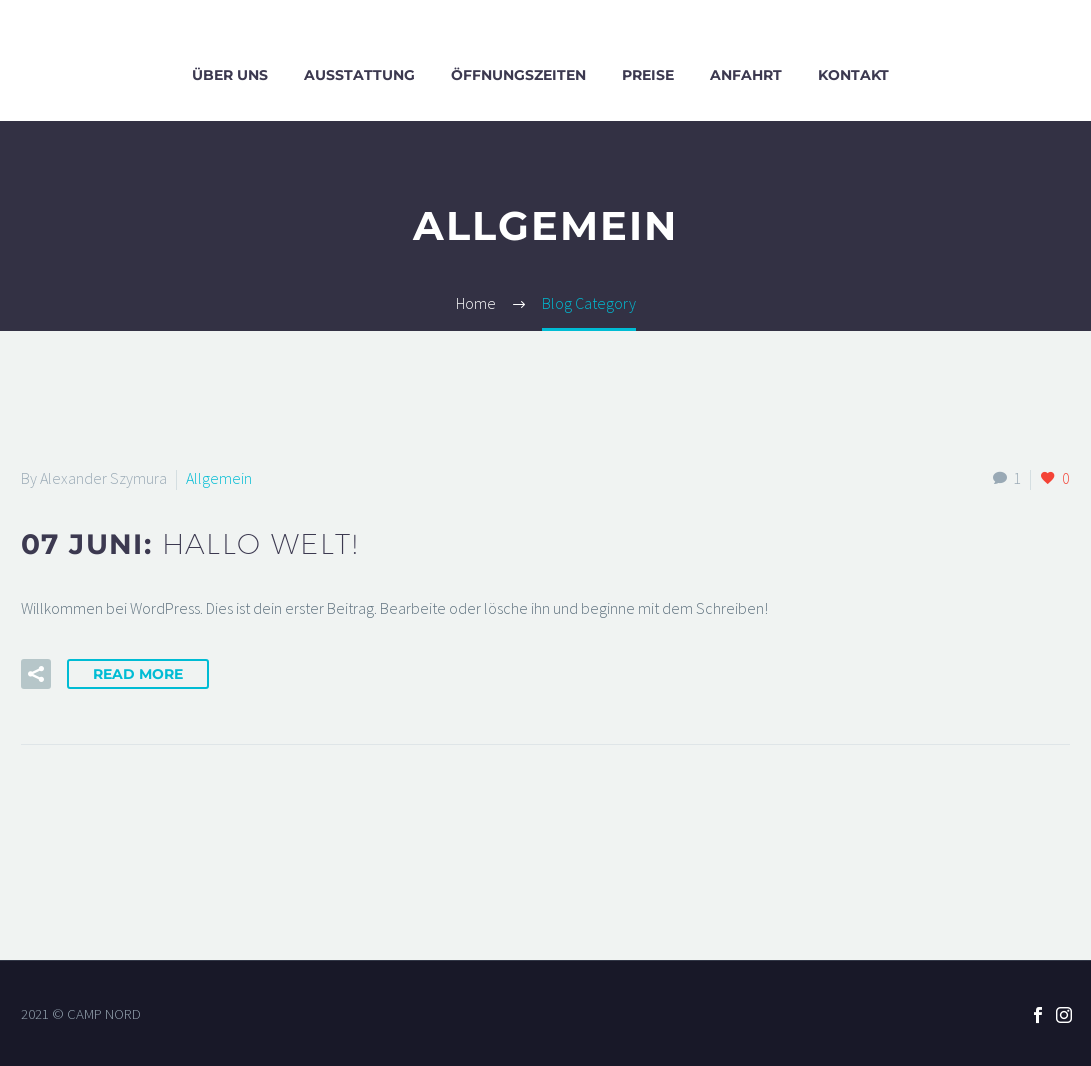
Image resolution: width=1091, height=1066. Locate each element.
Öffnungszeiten (518, 75)
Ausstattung (359, 75)
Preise (648, 75)
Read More (138, 674)
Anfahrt (746, 75)
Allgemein (219, 478)
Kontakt (853, 75)
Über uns (230, 75)
